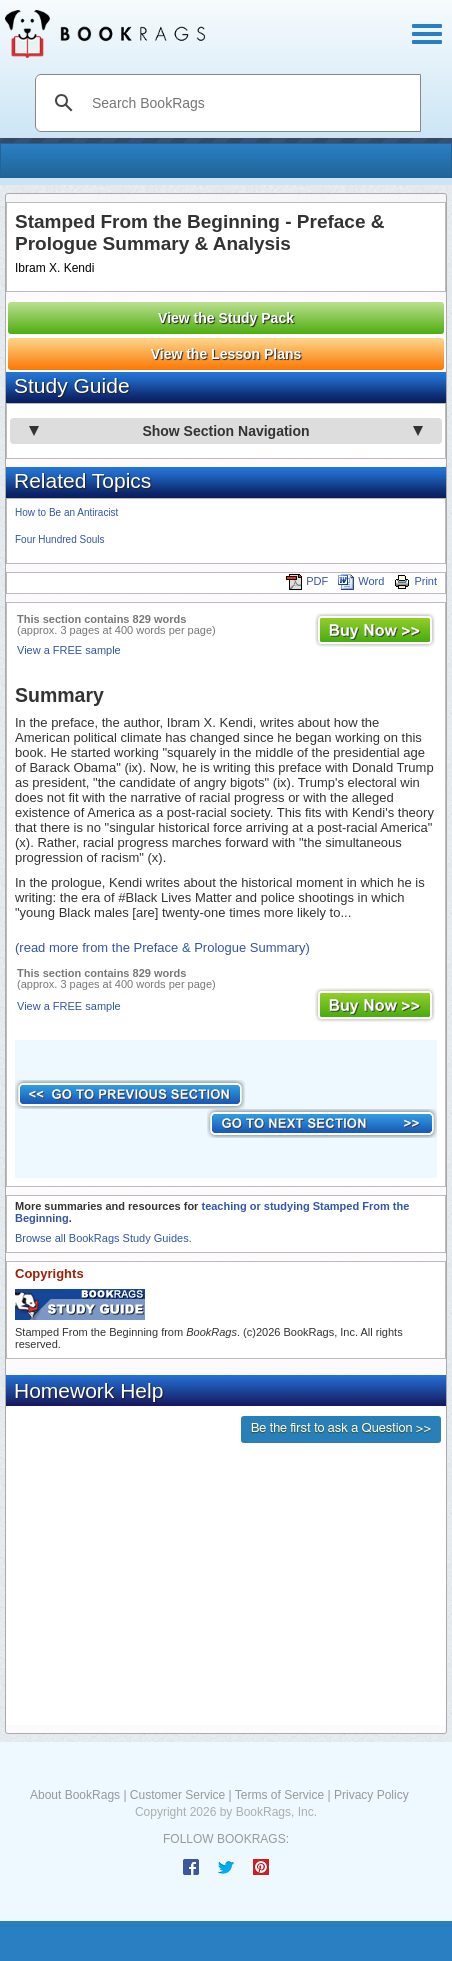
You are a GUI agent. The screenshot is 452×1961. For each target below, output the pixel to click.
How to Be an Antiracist (66, 512)
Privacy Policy (371, 1795)
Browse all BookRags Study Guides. (103, 1238)
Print (415, 581)
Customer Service (177, 1795)
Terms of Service (279, 1795)
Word (361, 581)
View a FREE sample (69, 650)
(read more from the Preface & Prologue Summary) (162, 947)
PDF (307, 581)
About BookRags (75, 1795)
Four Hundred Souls (60, 539)
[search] (249, 103)
